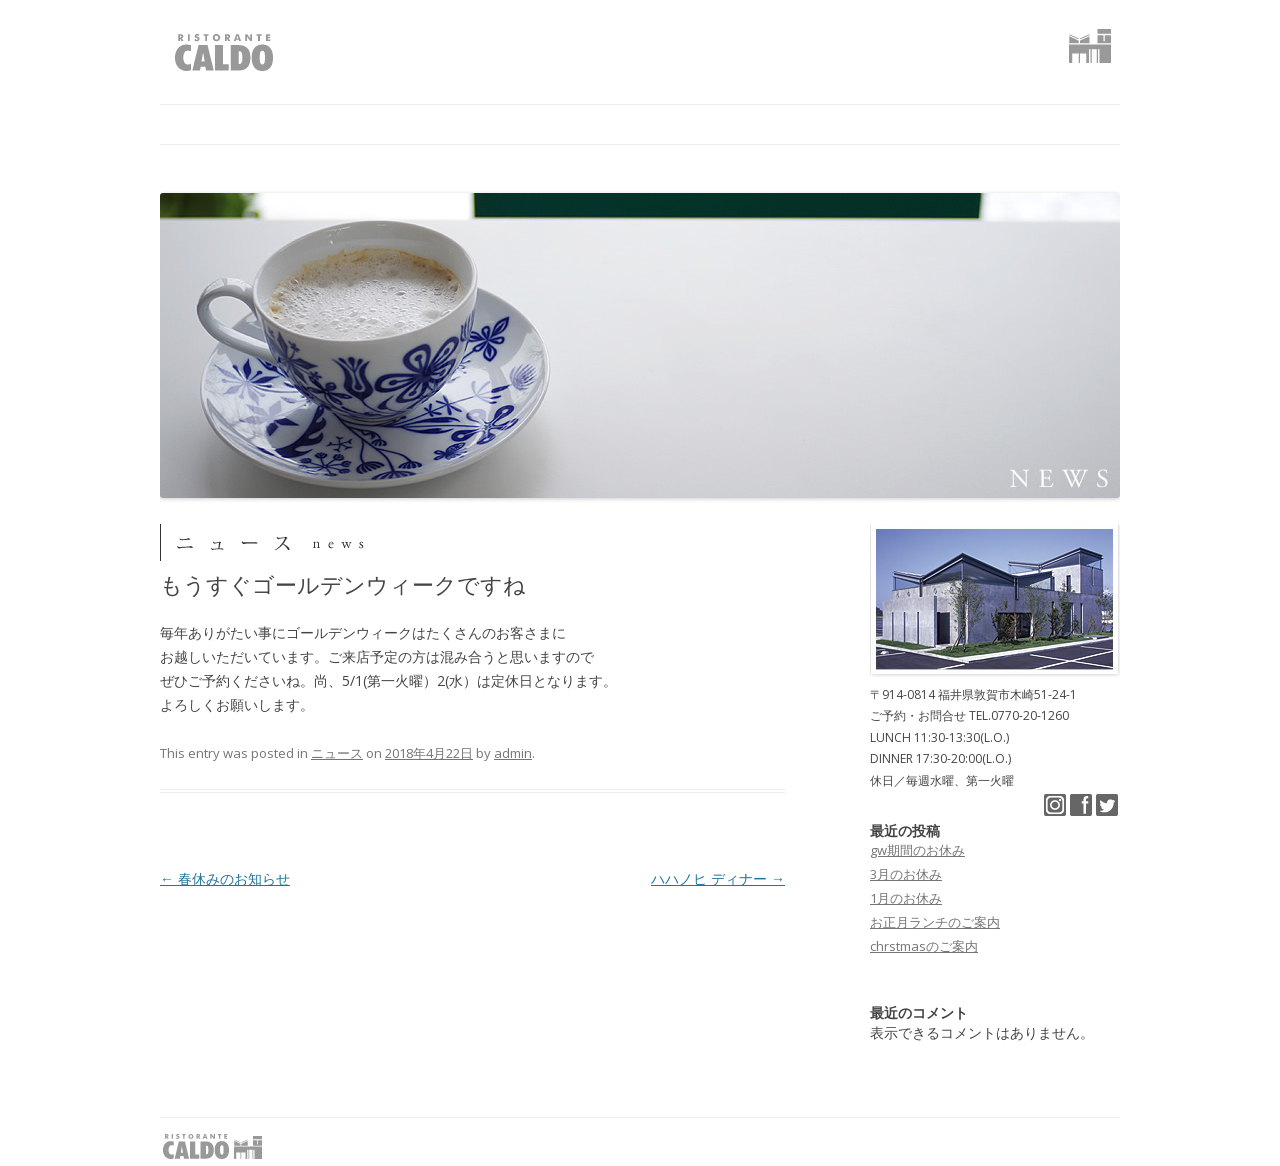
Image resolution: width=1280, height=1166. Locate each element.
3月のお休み (906, 874)
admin (513, 753)
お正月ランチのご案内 (935, 922)
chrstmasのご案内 (924, 946)
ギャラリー (674, 124)
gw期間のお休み (917, 850)
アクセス (796, 124)
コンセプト (414, 124)
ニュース (293, 124)
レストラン (543, 124)
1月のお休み (906, 898)
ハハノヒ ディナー (718, 878)
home (187, 124)
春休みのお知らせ (225, 878)
